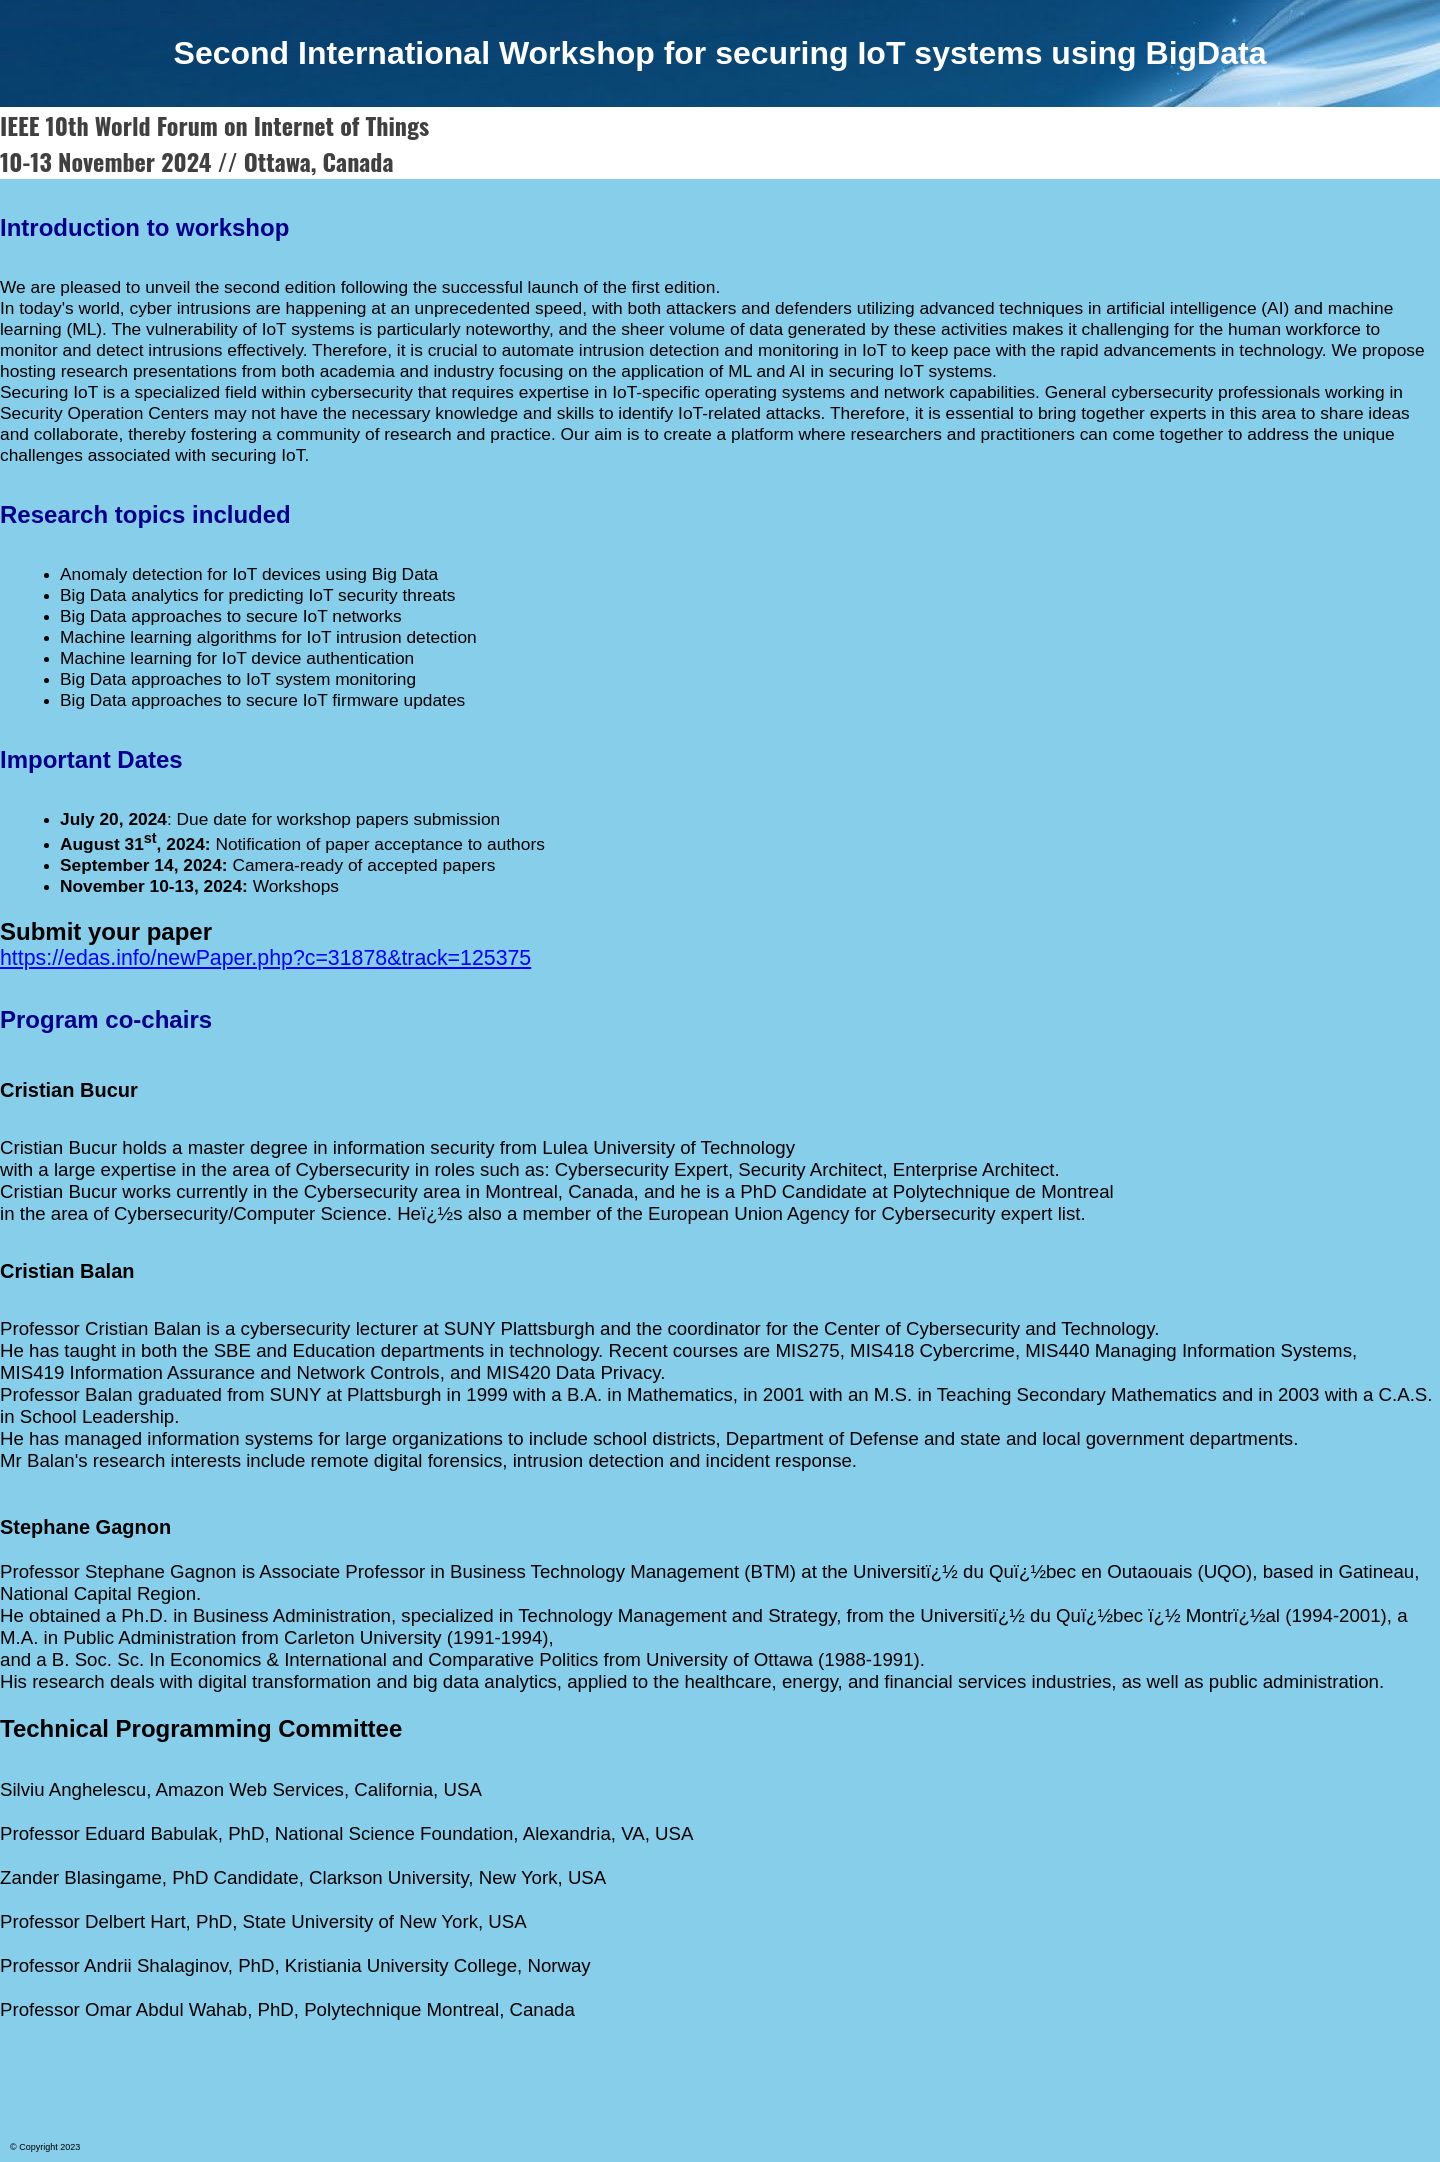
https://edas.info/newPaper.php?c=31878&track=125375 (265, 958)
